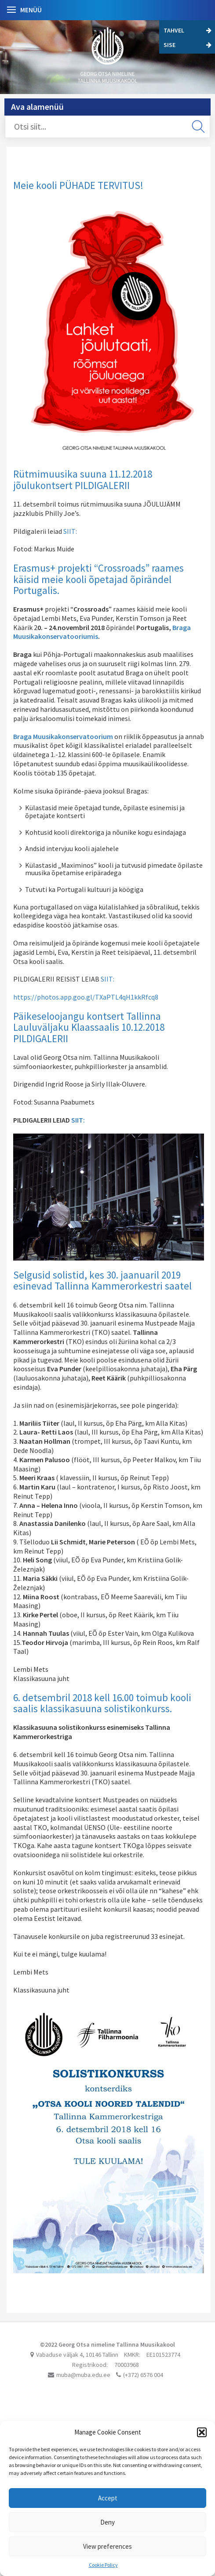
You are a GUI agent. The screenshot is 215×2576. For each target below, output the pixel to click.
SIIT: (70, 531)
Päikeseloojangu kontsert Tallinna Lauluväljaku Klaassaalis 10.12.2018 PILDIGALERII (88, 1027)
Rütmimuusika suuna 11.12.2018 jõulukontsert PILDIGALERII (82, 479)
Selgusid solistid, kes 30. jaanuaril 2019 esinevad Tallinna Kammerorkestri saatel (102, 1280)
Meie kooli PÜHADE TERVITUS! (78, 185)
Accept (107, 2498)
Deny (107, 2522)
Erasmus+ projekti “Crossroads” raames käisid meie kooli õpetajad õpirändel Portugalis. (98, 579)
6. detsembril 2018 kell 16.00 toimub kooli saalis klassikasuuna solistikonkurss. (102, 1703)
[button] (201, 2432)
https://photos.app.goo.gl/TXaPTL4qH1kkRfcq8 (85, 997)
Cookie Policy (103, 2565)
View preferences (107, 2546)
